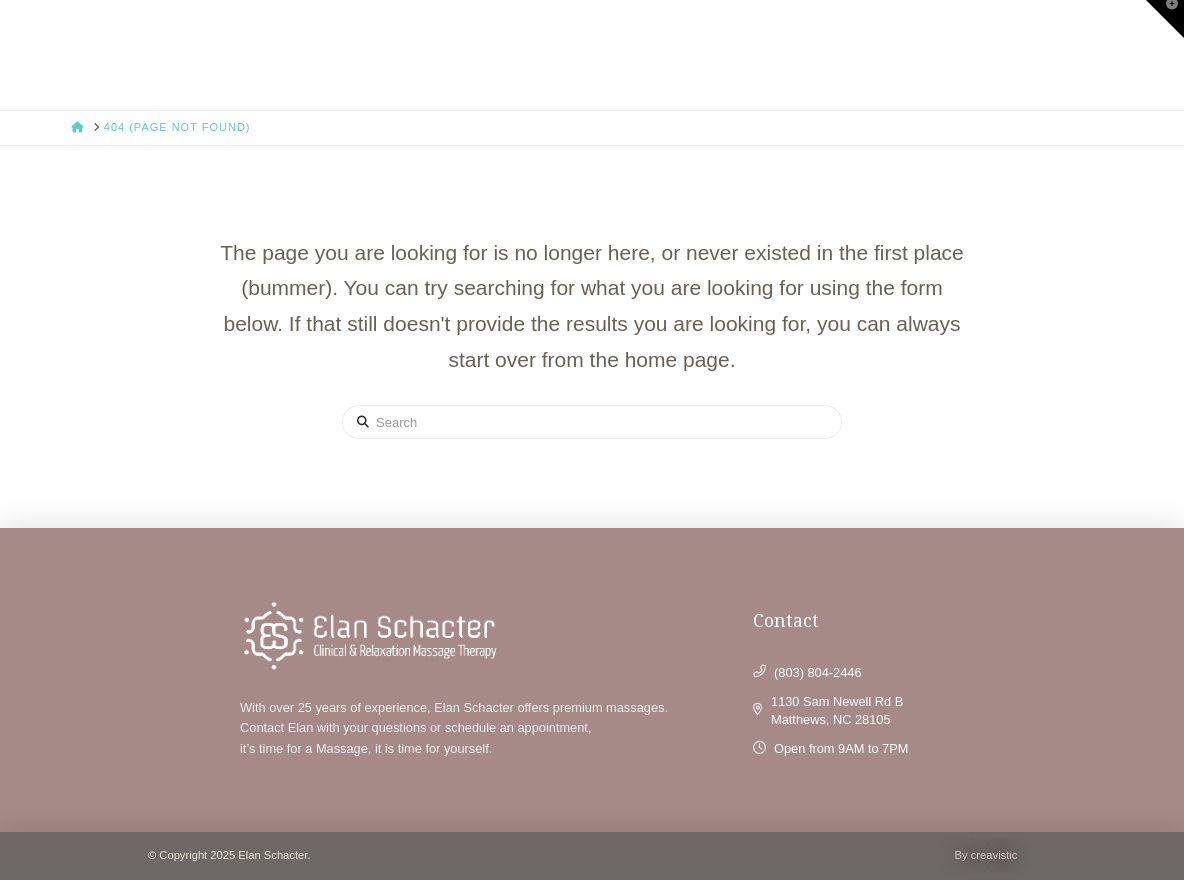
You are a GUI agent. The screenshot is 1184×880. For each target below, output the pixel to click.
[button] (1165, 19)
